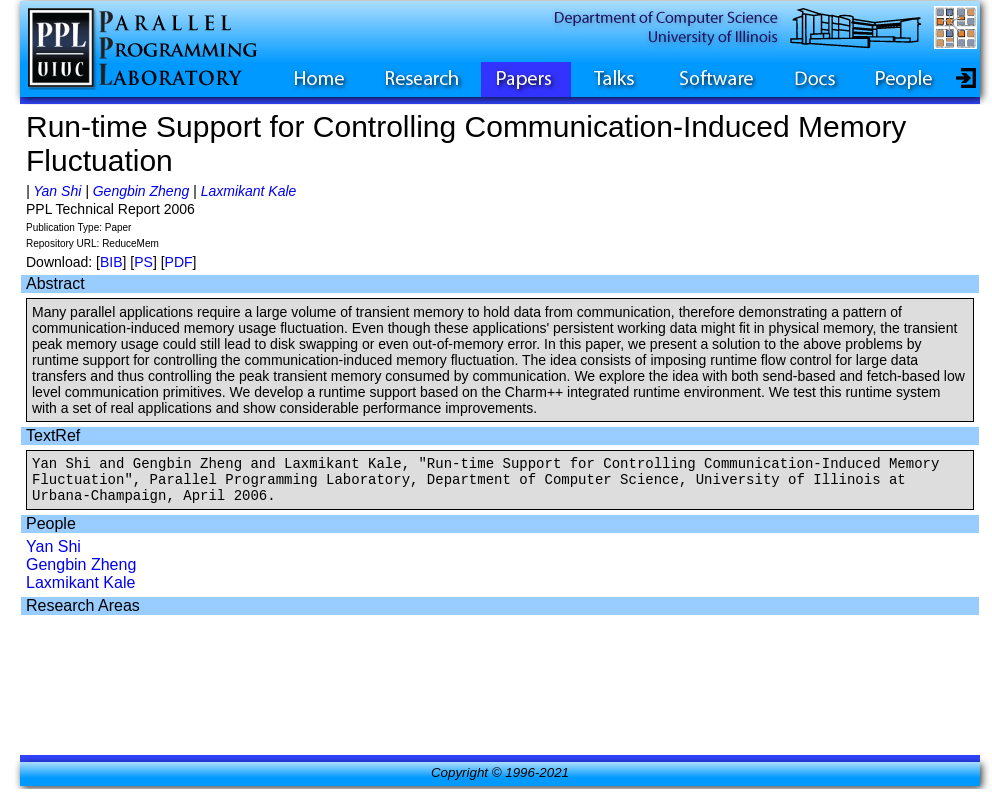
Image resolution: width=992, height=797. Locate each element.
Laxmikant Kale (249, 191)
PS (143, 262)
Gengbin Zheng (141, 191)
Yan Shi (57, 191)
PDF (179, 262)
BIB (111, 262)
